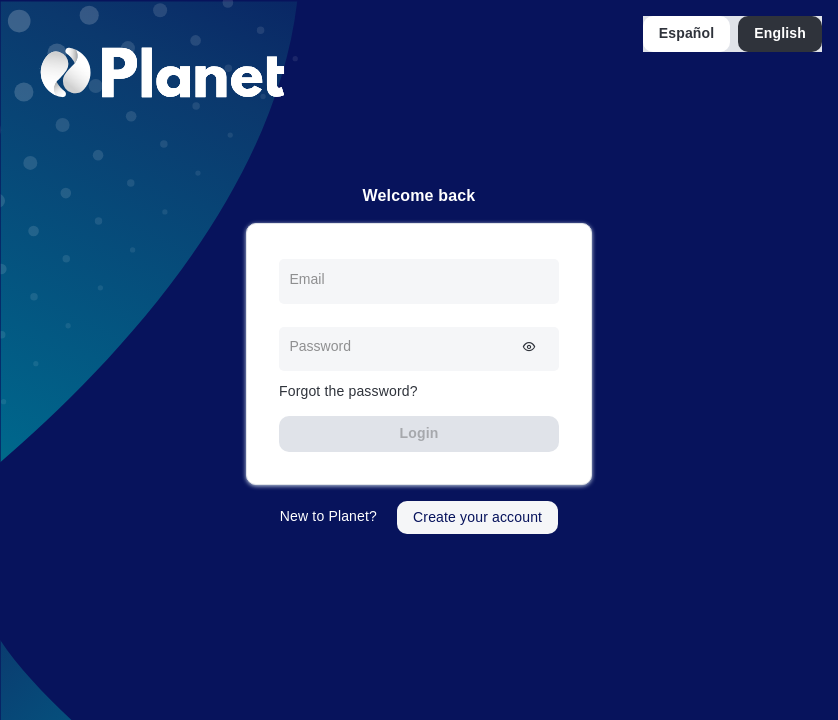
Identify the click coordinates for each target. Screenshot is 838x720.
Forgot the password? (348, 391)
